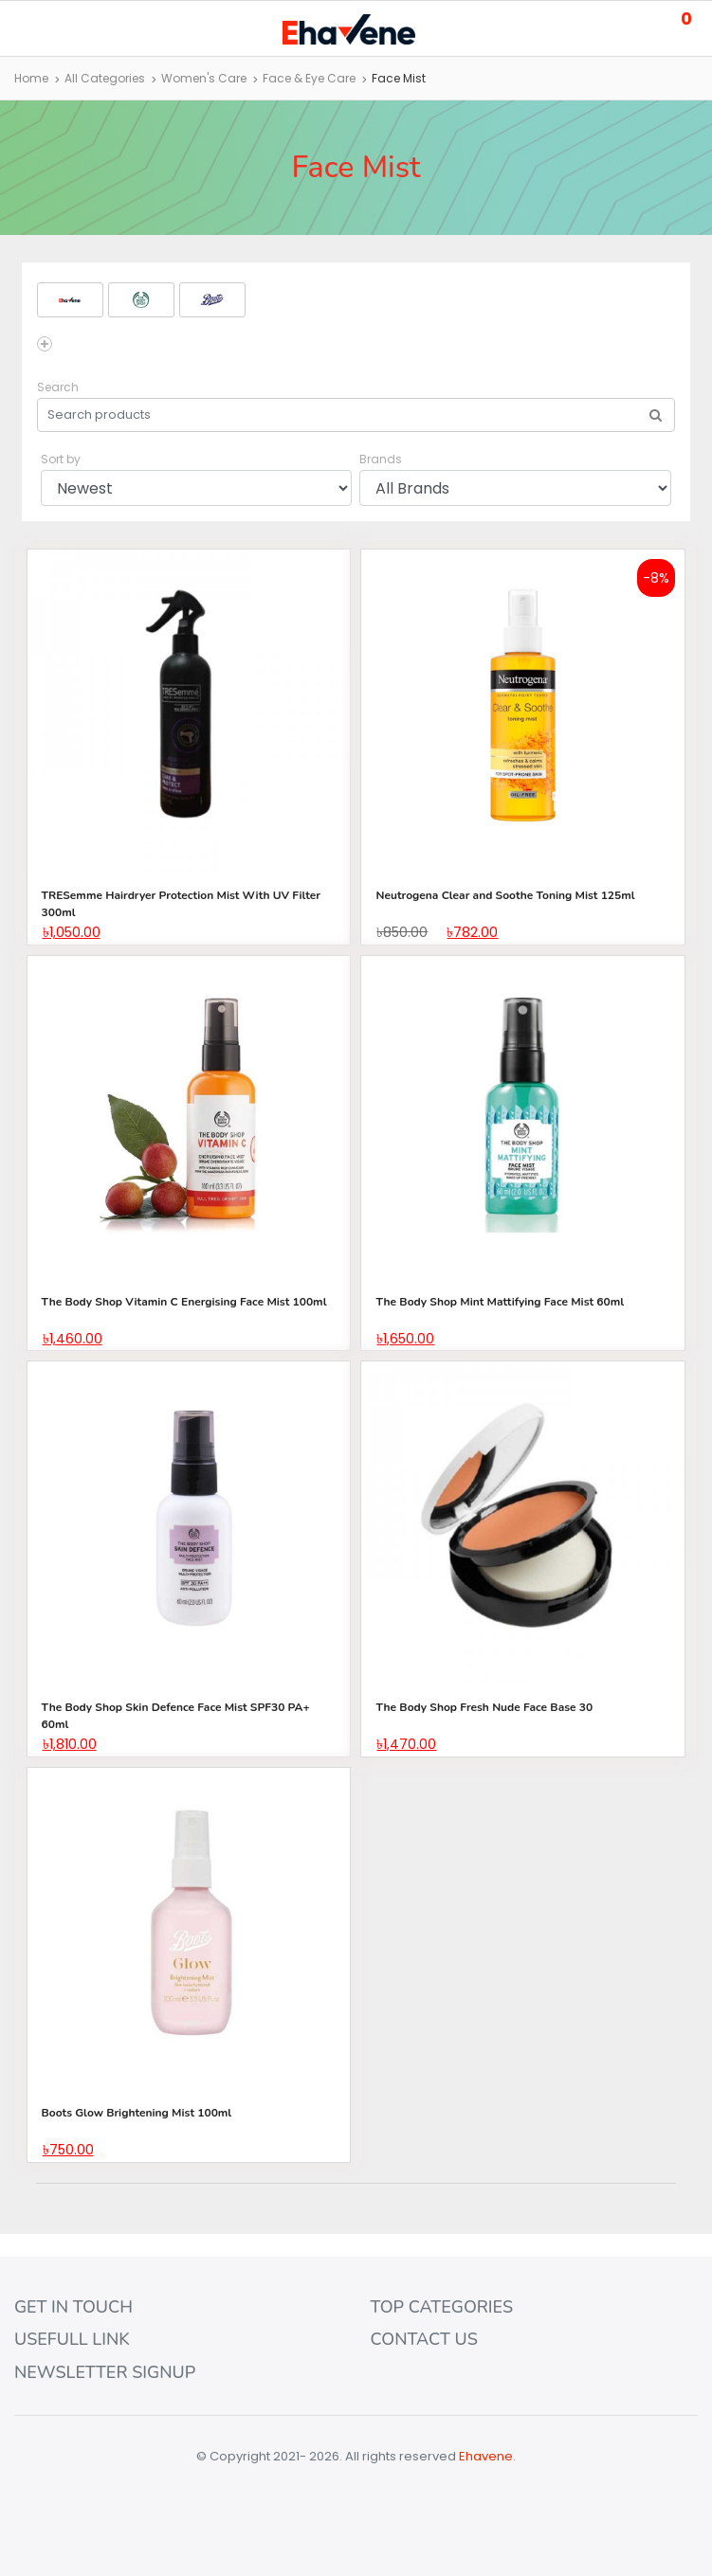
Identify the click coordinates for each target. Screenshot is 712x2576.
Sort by (61, 459)
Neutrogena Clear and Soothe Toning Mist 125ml (504, 895)
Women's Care (203, 78)
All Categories (104, 78)
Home (31, 78)
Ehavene (486, 2456)
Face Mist (399, 78)
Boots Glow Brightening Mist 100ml (137, 2112)
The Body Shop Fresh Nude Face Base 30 (484, 1707)
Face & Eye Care (309, 78)
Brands (380, 459)
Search (58, 387)
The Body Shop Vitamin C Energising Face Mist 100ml (184, 1301)
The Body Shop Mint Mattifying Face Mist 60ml (499, 1301)
